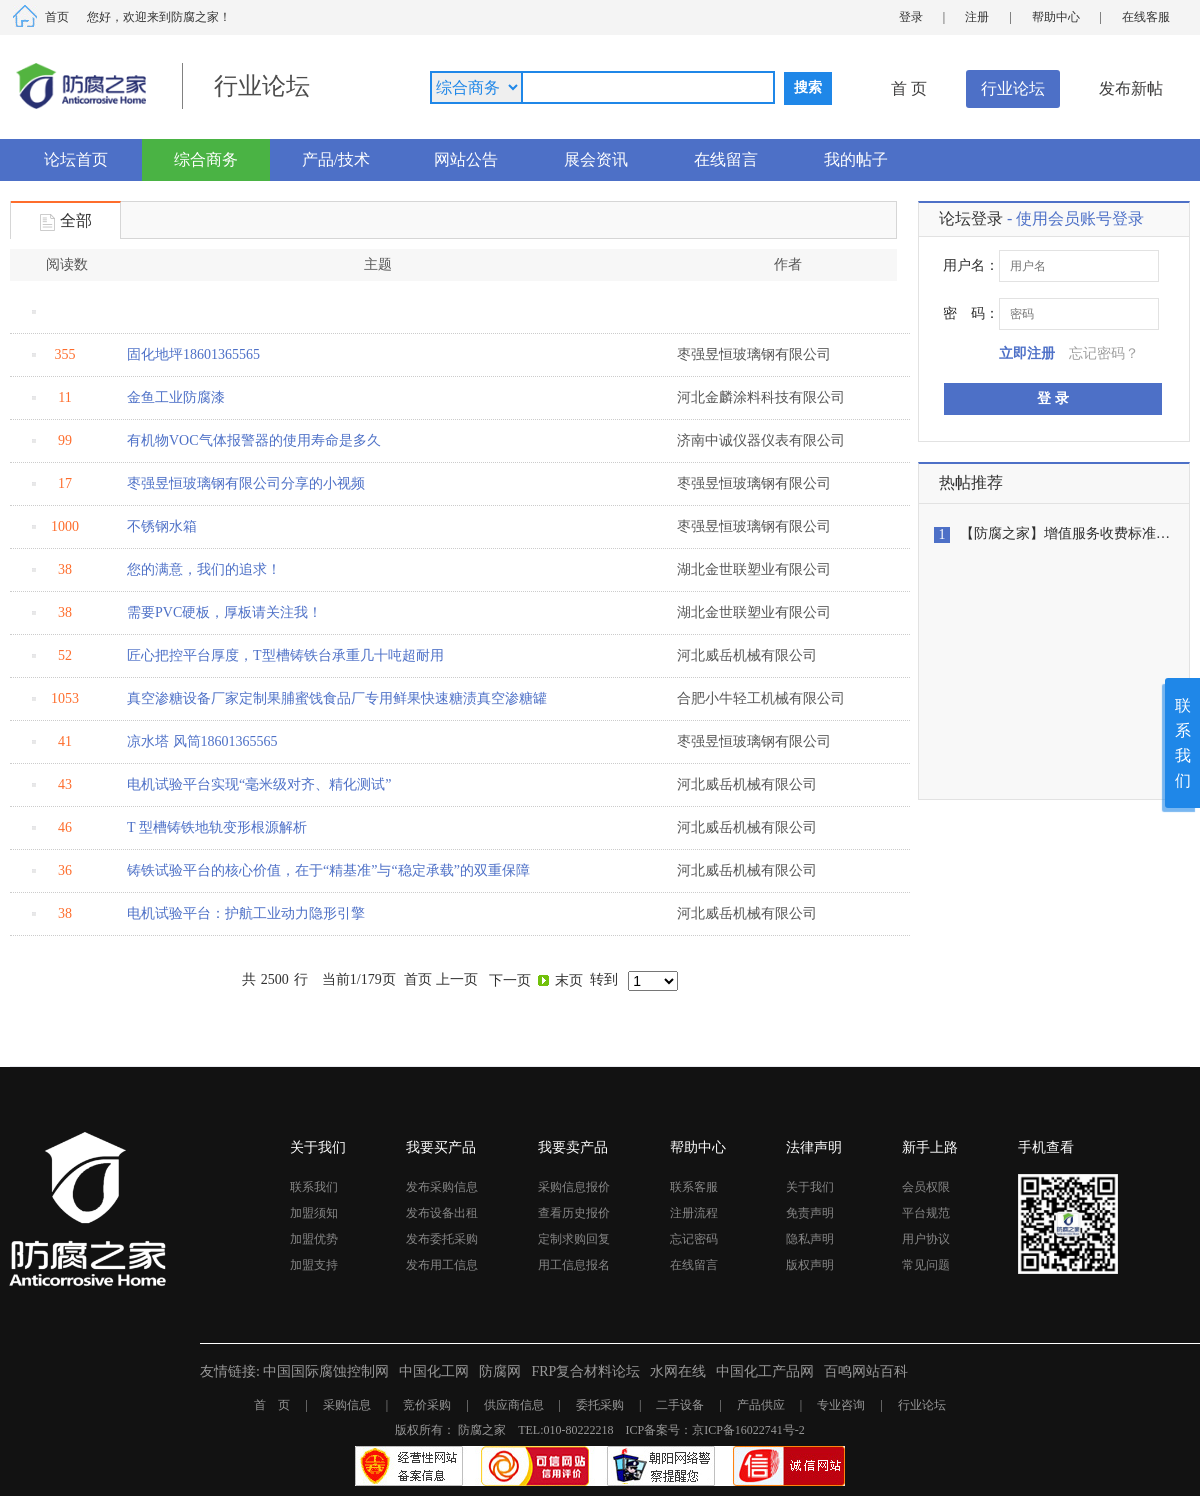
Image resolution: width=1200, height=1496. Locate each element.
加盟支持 (314, 1265)
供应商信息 (514, 1405)
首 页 (909, 88)
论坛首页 (76, 159)
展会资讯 (596, 159)
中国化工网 (434, 1371)
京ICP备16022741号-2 (748, 1430)
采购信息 (347, 1405)
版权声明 (810, 1265)
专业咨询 (841, 1405)
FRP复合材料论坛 (585, 1371)
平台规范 (926, 1213)
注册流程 (694, 1213)
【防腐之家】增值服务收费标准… (1065, 533)
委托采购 (600, 1405)
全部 (66, 222)
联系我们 (314, 1187)
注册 (977, 17)
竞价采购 (427, 1405)
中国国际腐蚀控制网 (326, 1371)
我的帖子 (856, 159)
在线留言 (726, 159)
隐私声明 (810, 1239)
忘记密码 (694, 1239)
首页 (57, 17)
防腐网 (500, 1371)
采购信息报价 (574, 1187)
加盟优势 (314, 1239)
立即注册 (1027, 353)
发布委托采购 (442, 1239)
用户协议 (926, 1239)
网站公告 (466, 159)
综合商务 (206, 159)
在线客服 (1146, 17)
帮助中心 (1056, 17)
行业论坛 (1013, 88)
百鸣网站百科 (866, 1371)
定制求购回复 (574, 1239)
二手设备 (680, 1405)
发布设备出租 (442, 1213)
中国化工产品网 (765, 1371)
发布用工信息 (442, 1265)
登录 (911, 17)
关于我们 (810, 1187)
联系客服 (694, 1187)
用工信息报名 (574, 1265)
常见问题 (926, 1265)
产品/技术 (336, 159)
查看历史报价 (574, 1213)
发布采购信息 (442, 1187)
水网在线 (678, 1371)
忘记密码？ (1104, 353)
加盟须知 (314, 1213)
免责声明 (810, 1213)
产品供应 (761, 1405)
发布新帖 (1131, 88)
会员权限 (926, 1187)
